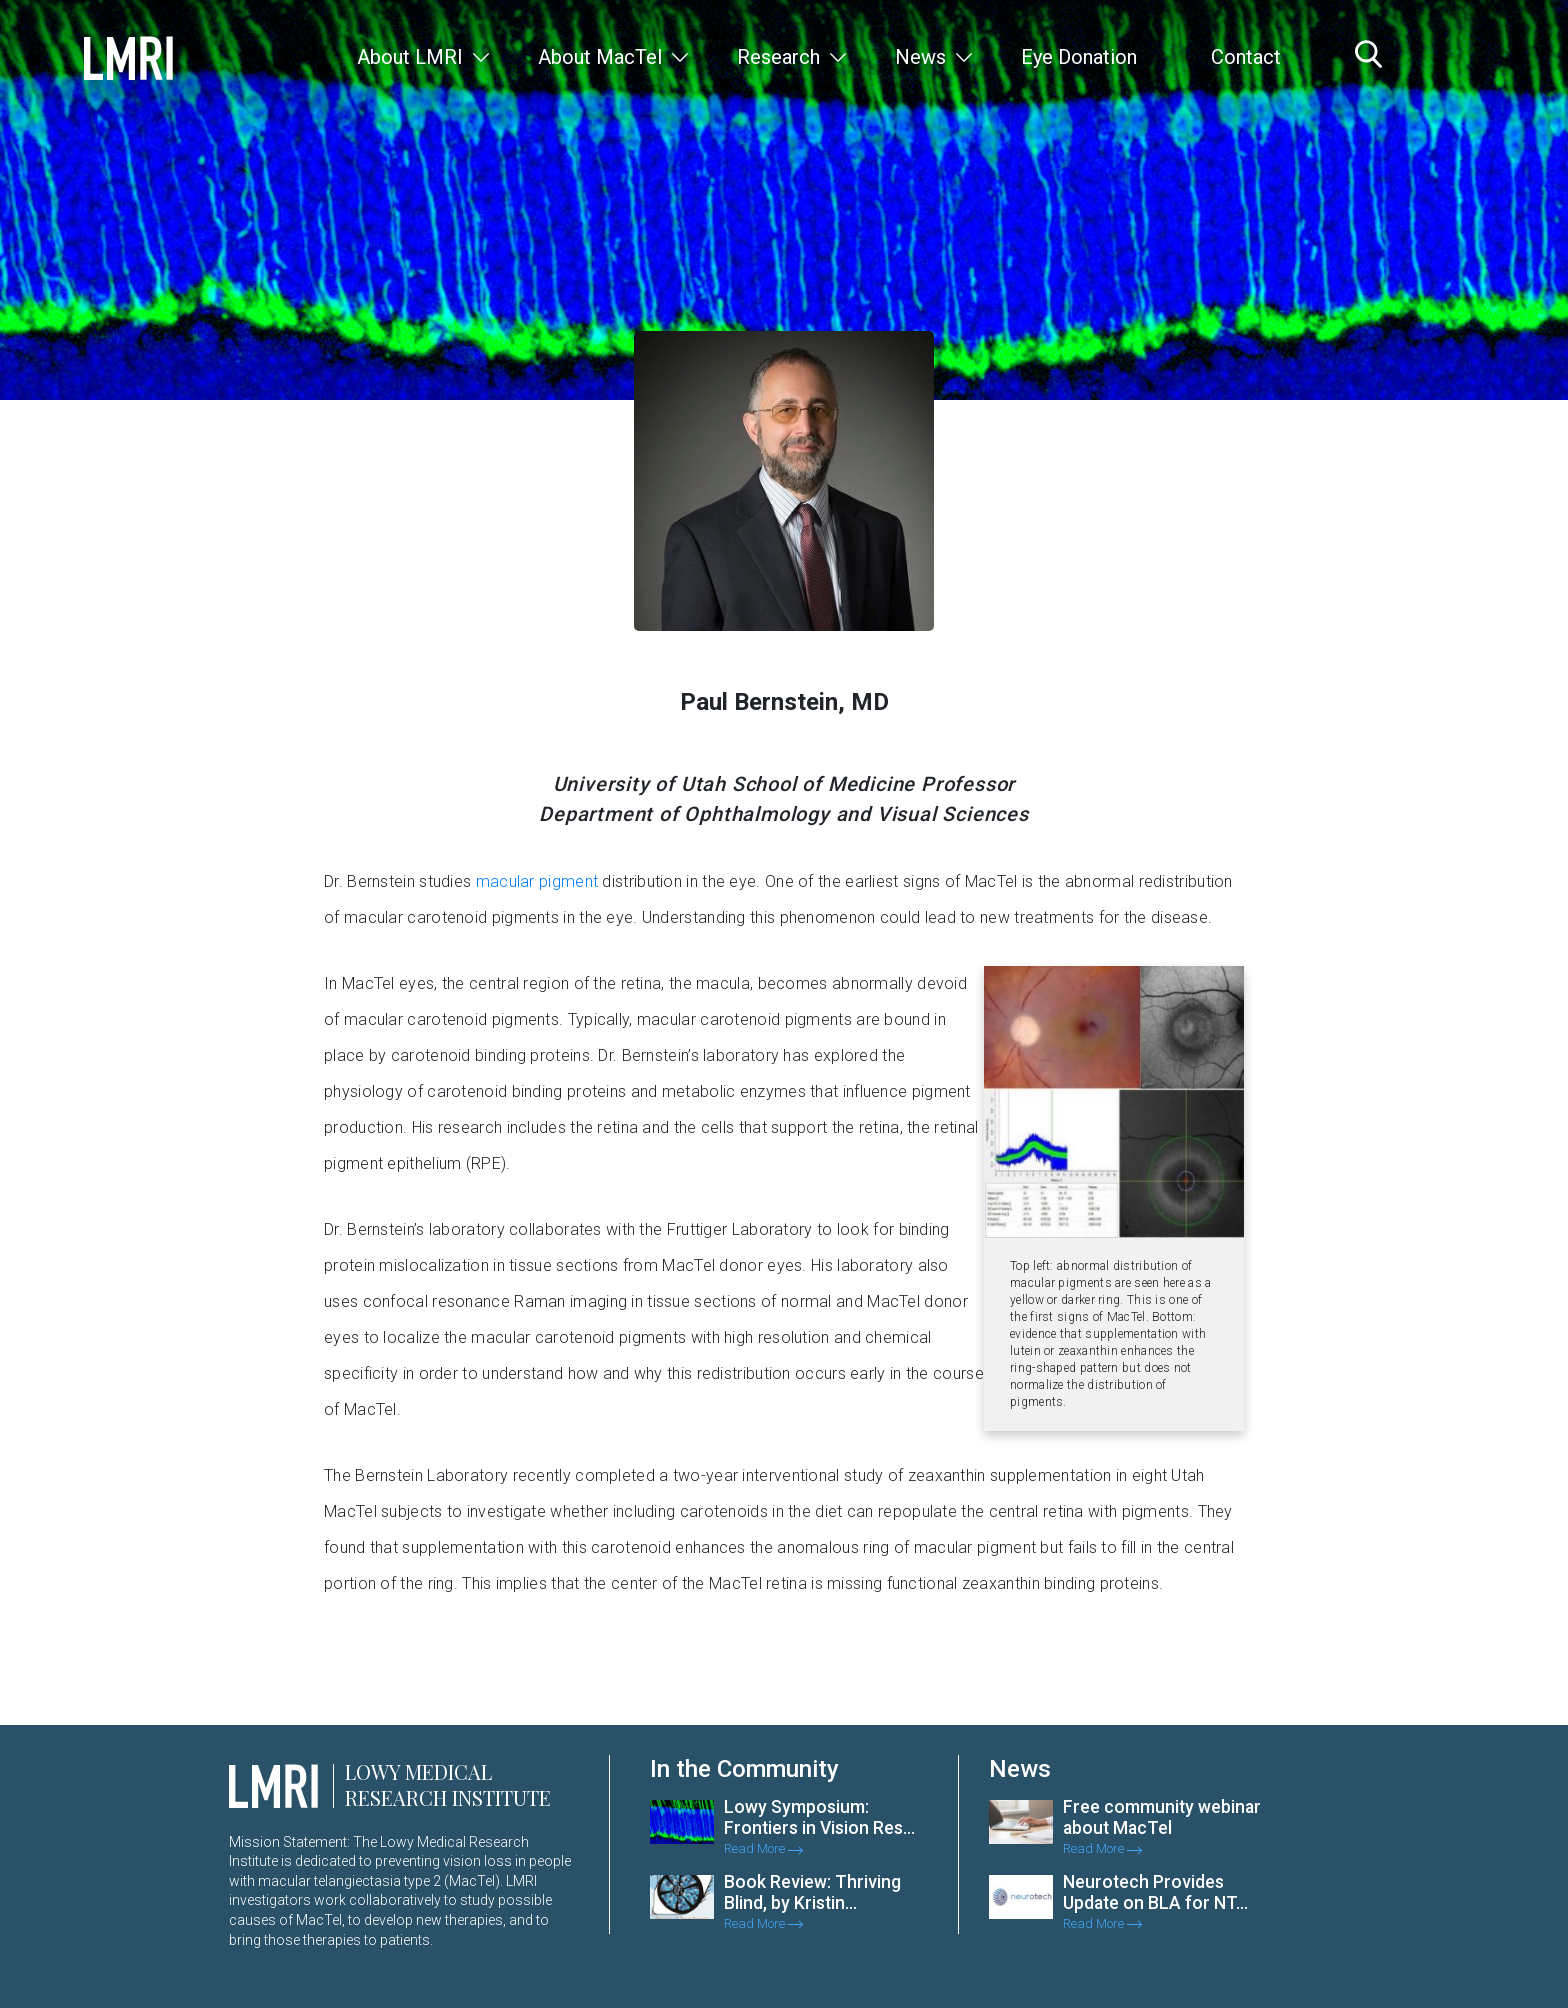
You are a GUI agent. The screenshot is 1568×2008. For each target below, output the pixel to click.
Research (778, 57)
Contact (1246, 57)
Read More (763, 1848)
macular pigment (537, 881)
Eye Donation (1079, 57)
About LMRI (410, 57)
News (920, 57)
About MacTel (600, 57)
